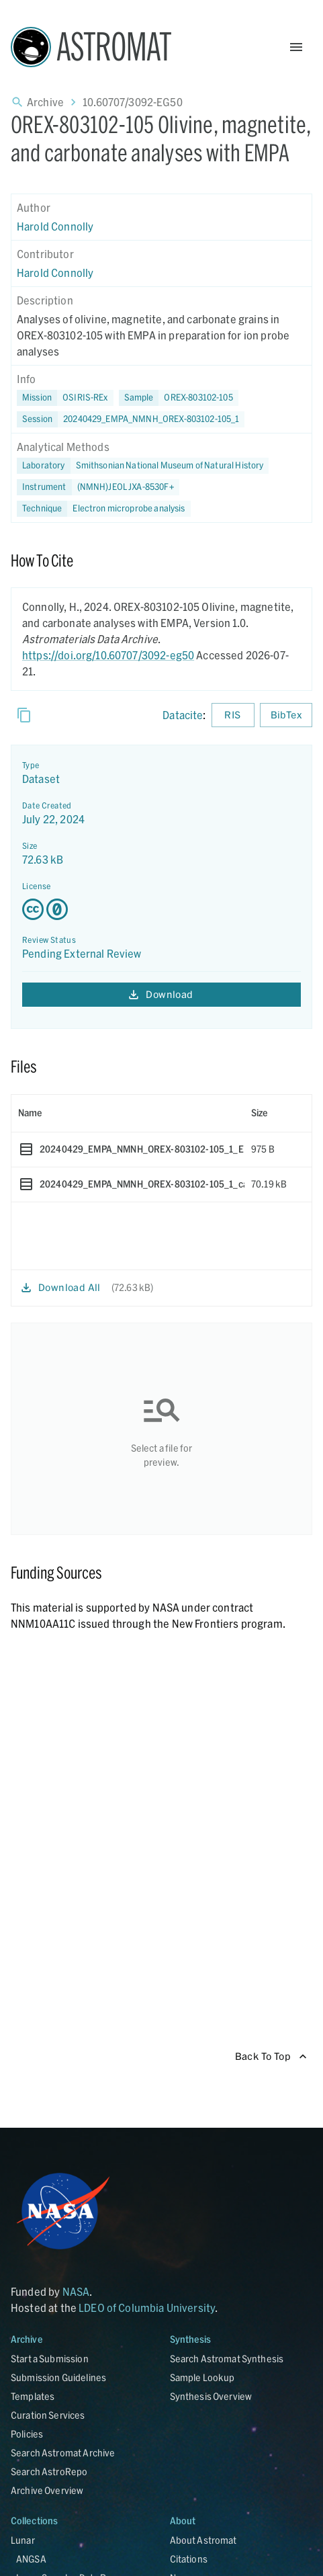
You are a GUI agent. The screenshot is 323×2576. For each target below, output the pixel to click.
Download (161, 995)
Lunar (23, 2540)
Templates (32, 2396)
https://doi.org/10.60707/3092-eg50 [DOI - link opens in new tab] (108, 655)
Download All (61, 1288)
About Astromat (203, 2540)
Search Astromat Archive (63, 2452)
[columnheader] (127, 1113)
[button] (178, 398)
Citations (188, 2559)
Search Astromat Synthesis (227, 2358)
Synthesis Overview (211, 2396)
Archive (45, 101)
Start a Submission (50, 2358)
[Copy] (24, 715)
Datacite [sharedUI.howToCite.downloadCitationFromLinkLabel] (183, 714)
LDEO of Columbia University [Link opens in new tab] (147, 2307)
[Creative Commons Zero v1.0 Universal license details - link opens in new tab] (161, 909)
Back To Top (271, 2056)
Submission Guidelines (58, 2377)
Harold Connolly (55, 226)
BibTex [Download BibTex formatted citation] (286, 715)
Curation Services (48, 2415)
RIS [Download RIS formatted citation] (233, 715)
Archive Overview (47, 2490)
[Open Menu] (296, 47)
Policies (27, 2434)
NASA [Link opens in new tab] (76, 2291)
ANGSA (31, 2559)
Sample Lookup (202, 2377)
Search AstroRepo (49, 2471)
